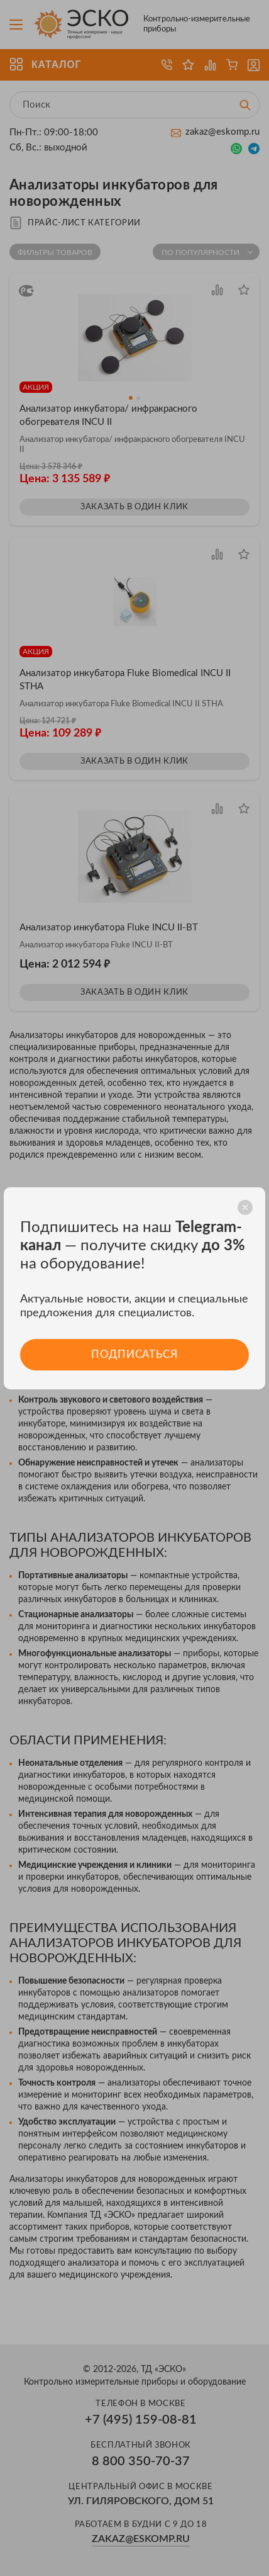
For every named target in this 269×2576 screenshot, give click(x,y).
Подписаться (134, 1354)
